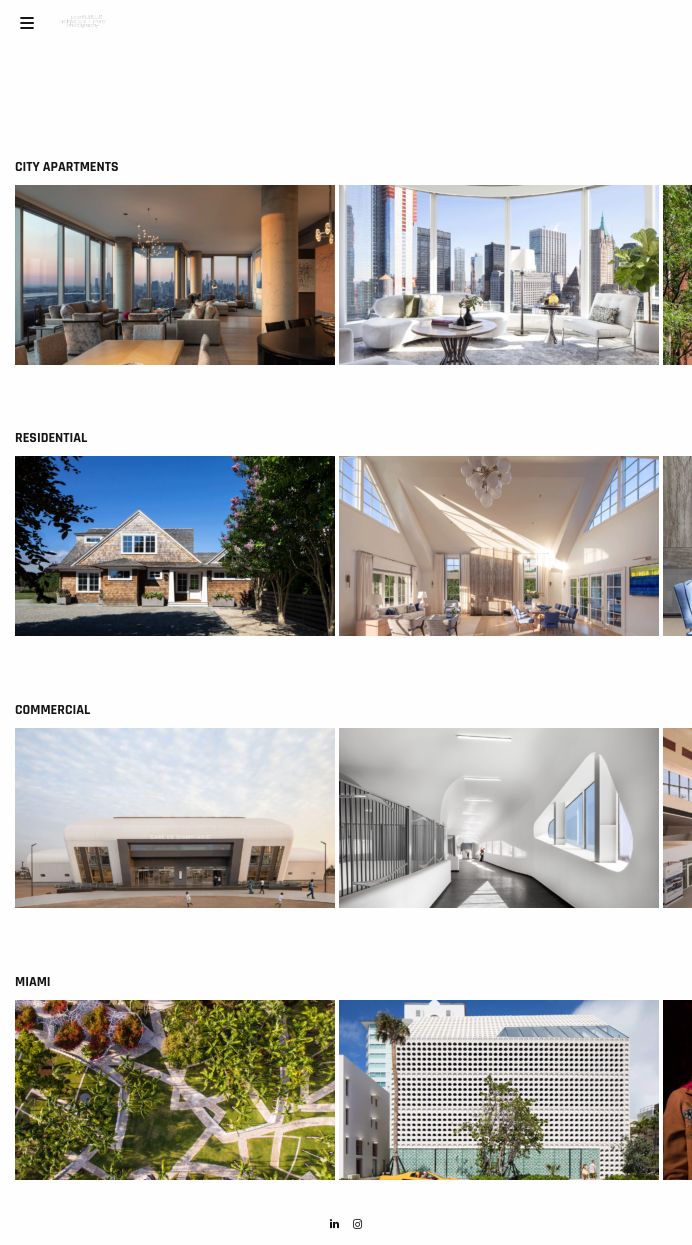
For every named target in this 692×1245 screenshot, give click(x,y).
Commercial (52, 710)
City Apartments (66, 167)
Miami (33, 982)
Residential (51, 438)
